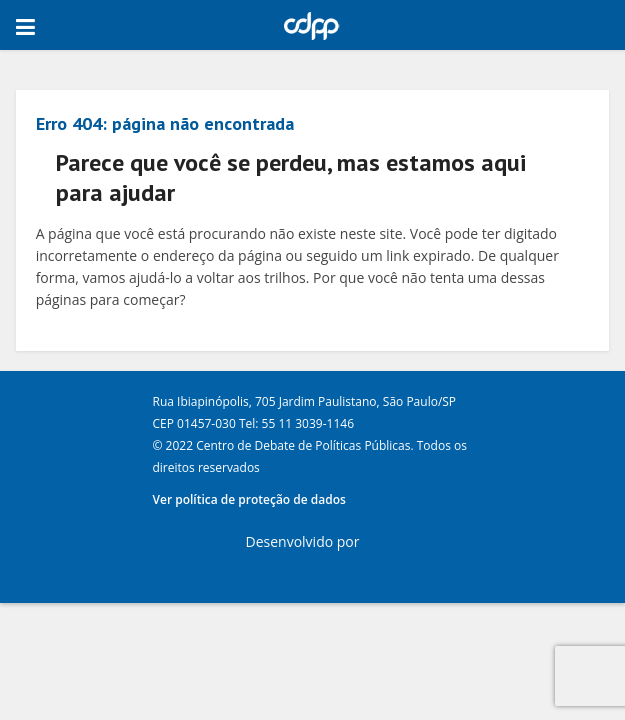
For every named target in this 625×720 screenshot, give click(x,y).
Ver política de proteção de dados (249, 499)
